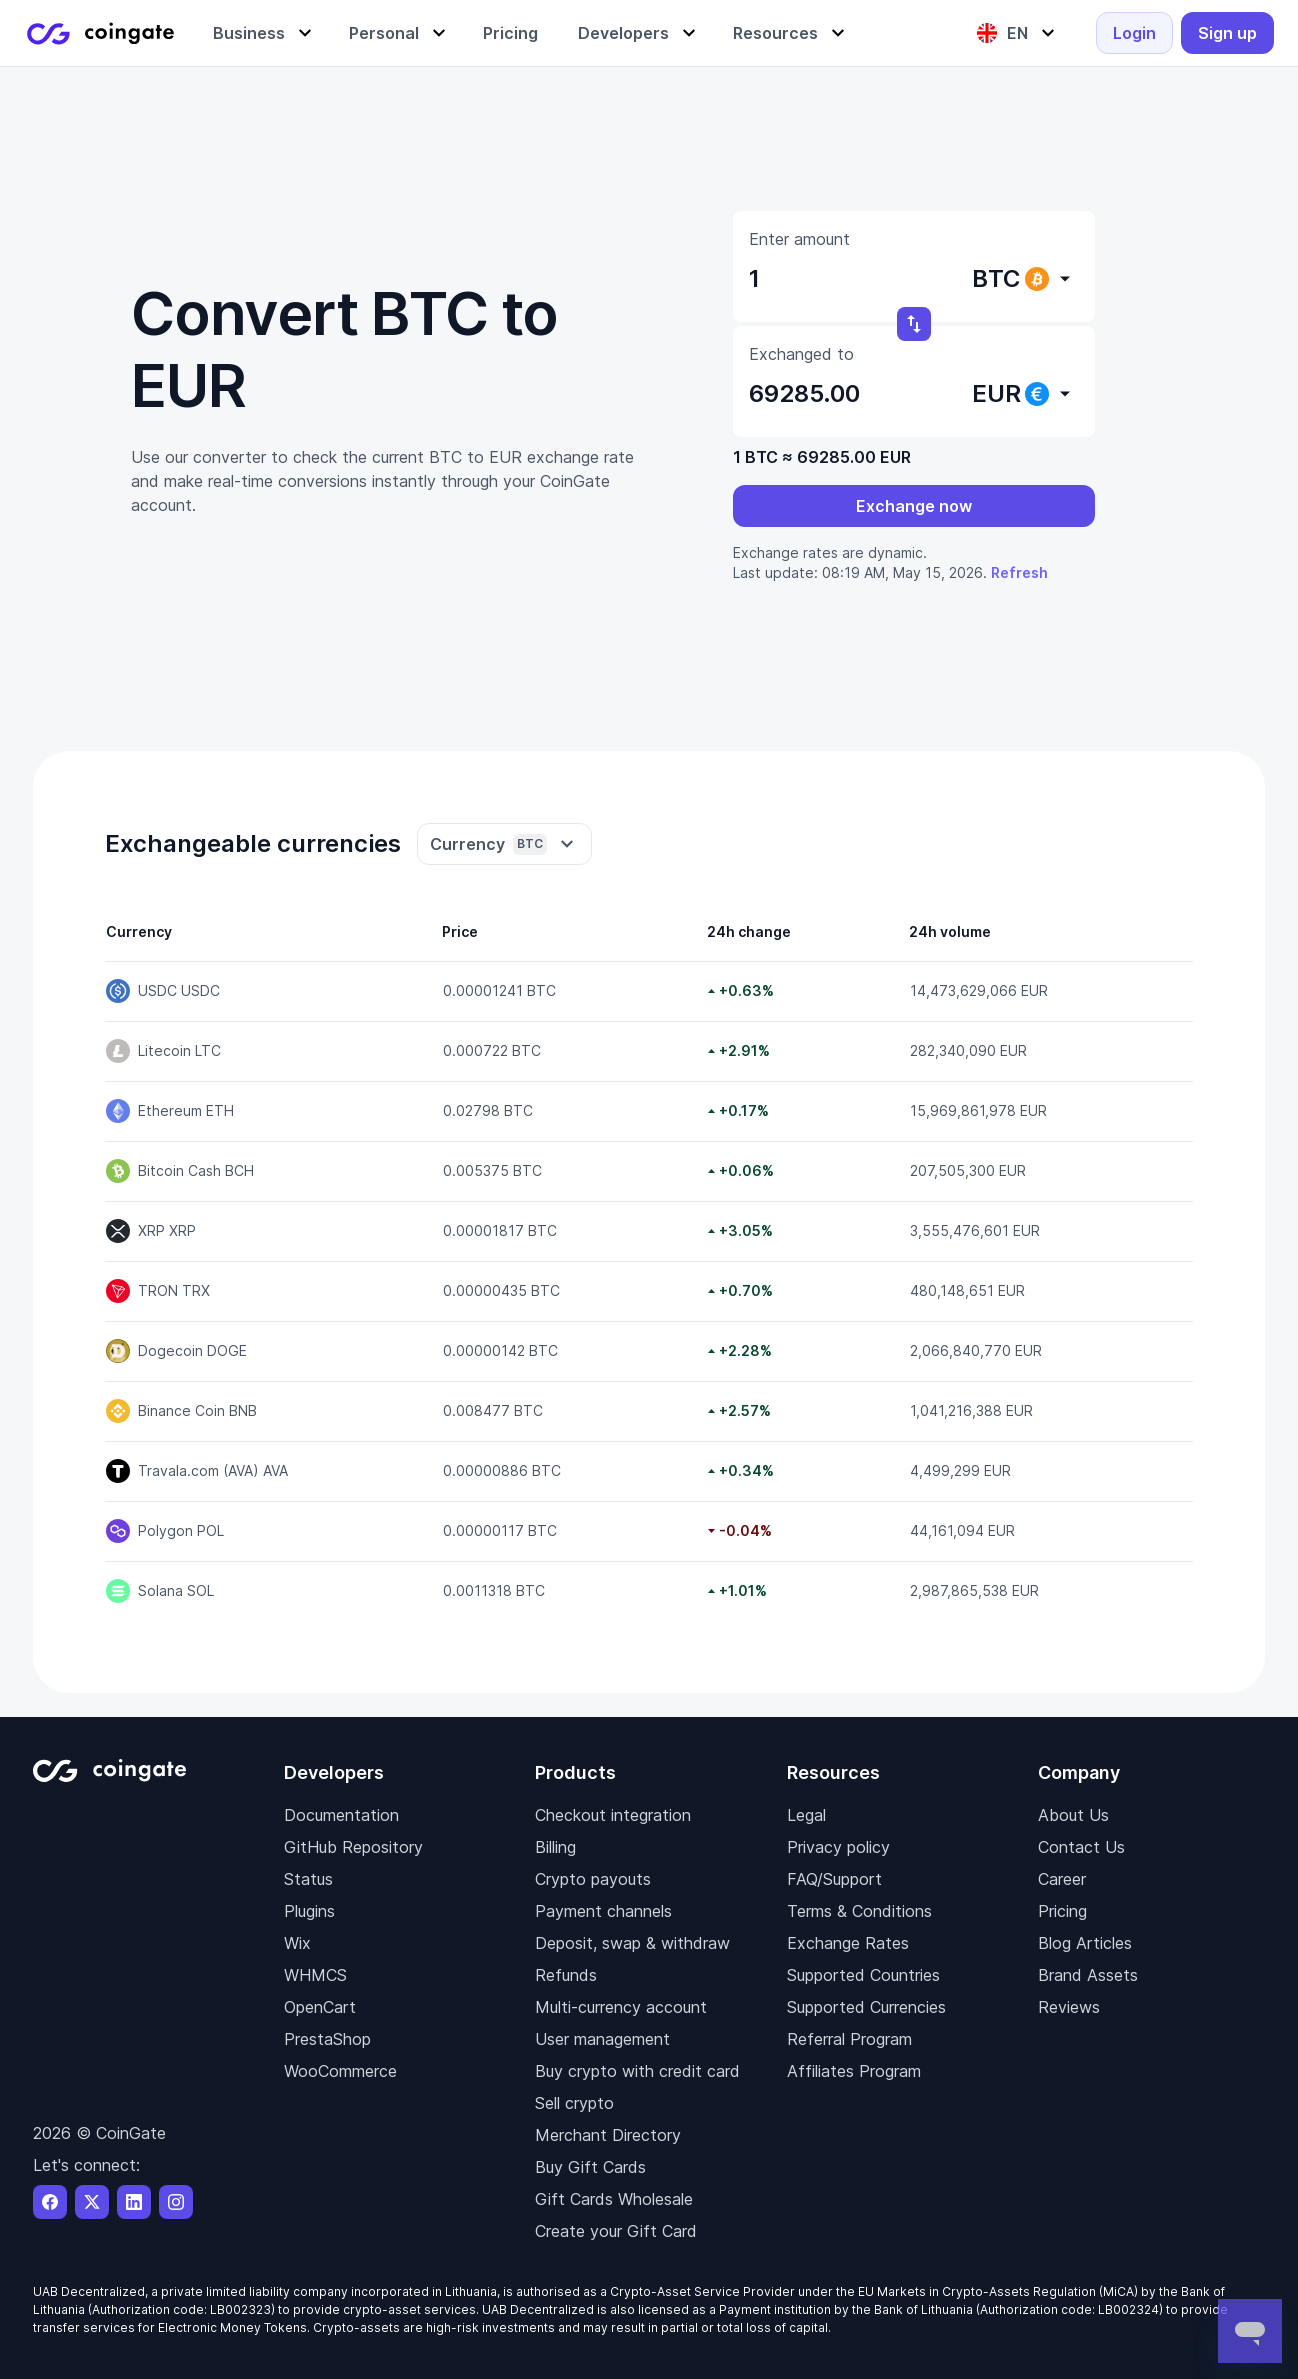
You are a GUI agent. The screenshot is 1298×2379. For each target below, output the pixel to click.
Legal (806, 1815)
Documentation (341, 1815)
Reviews (1069, 2007)
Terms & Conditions (859, 1911)
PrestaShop (327, 2039)
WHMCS (315, 1975)
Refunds (566, 1975)
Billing (555, 1847)
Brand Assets (1088, 1975)
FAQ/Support (834, 1879)
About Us (1073, 1815)
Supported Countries (863, 1975)
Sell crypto (574, 2103)
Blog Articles (1085, 1943)
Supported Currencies (866, 2007)
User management (602, 2039)
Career (1062, 1879)
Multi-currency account (621, 2007)
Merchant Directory (608, 2135)
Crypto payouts (593, 1879)
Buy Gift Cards (590, 2167)
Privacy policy (838, 1847)
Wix (297, 1943)
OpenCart (320, 2007)
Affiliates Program (854, 2071)
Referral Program (849, 2039)
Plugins (309, 1911)
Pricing (1062, 1911)
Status (308, 1879)
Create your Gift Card (616, 2231)
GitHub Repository (353, 1847)
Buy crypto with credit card (637, 2071)
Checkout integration (613, 1815)
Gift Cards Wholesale (614, 2199)
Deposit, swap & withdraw (632, 1943)
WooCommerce (340, 2071)
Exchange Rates (848, 1943)
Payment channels (603, 1911)
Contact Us (1081, 1847)
